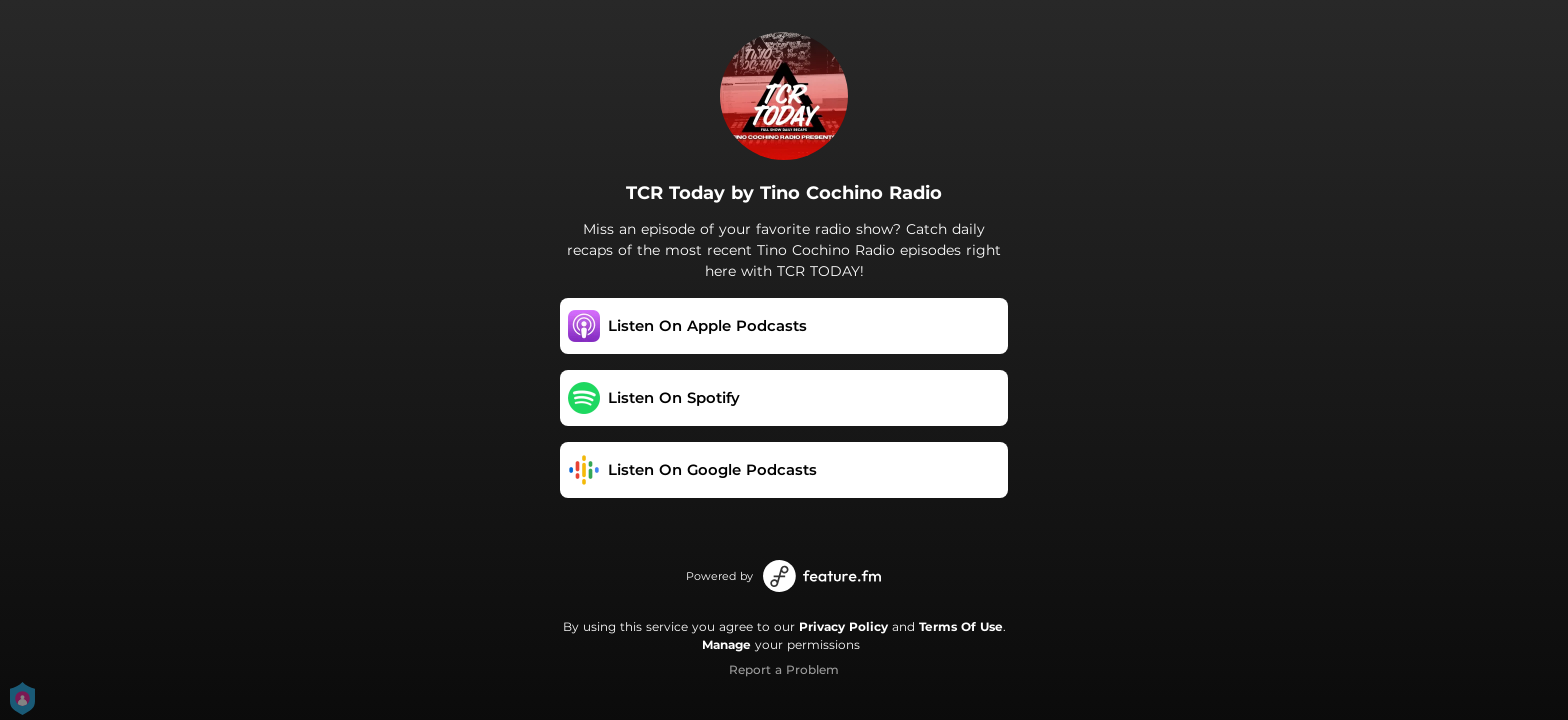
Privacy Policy (843, 626)
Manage (726, 644)
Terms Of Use (961, 626)
